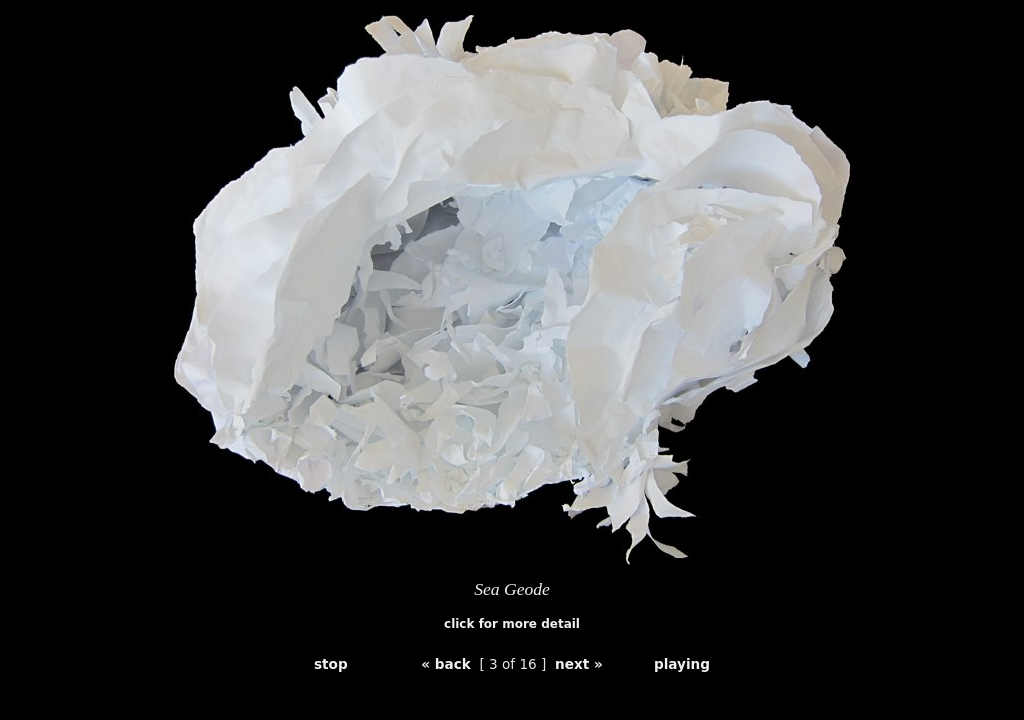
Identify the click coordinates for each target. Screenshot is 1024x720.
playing (682, 664)
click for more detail (512, 624)
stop (331, 664)
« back (446, 664)
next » (579, 664)
